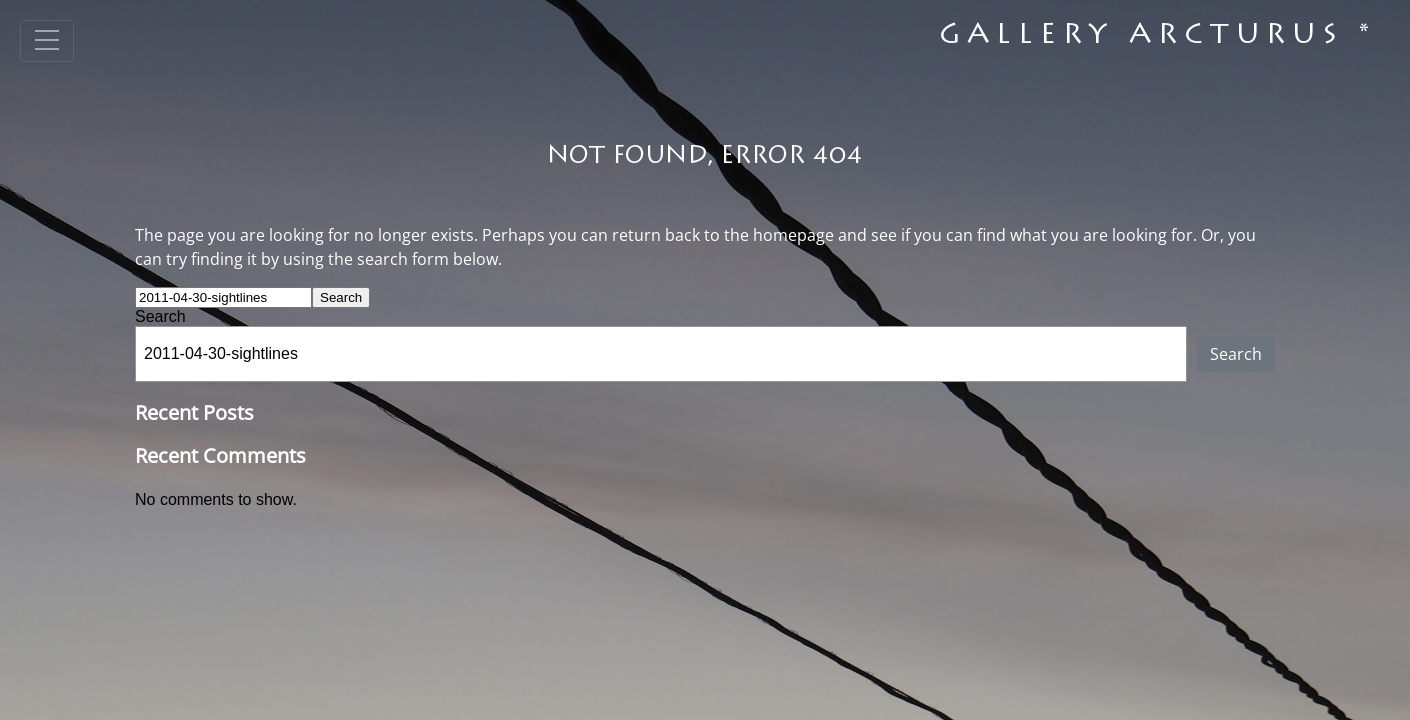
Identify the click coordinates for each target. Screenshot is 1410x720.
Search (160, 316)
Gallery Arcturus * (1157, 37)
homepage (793, 235)
